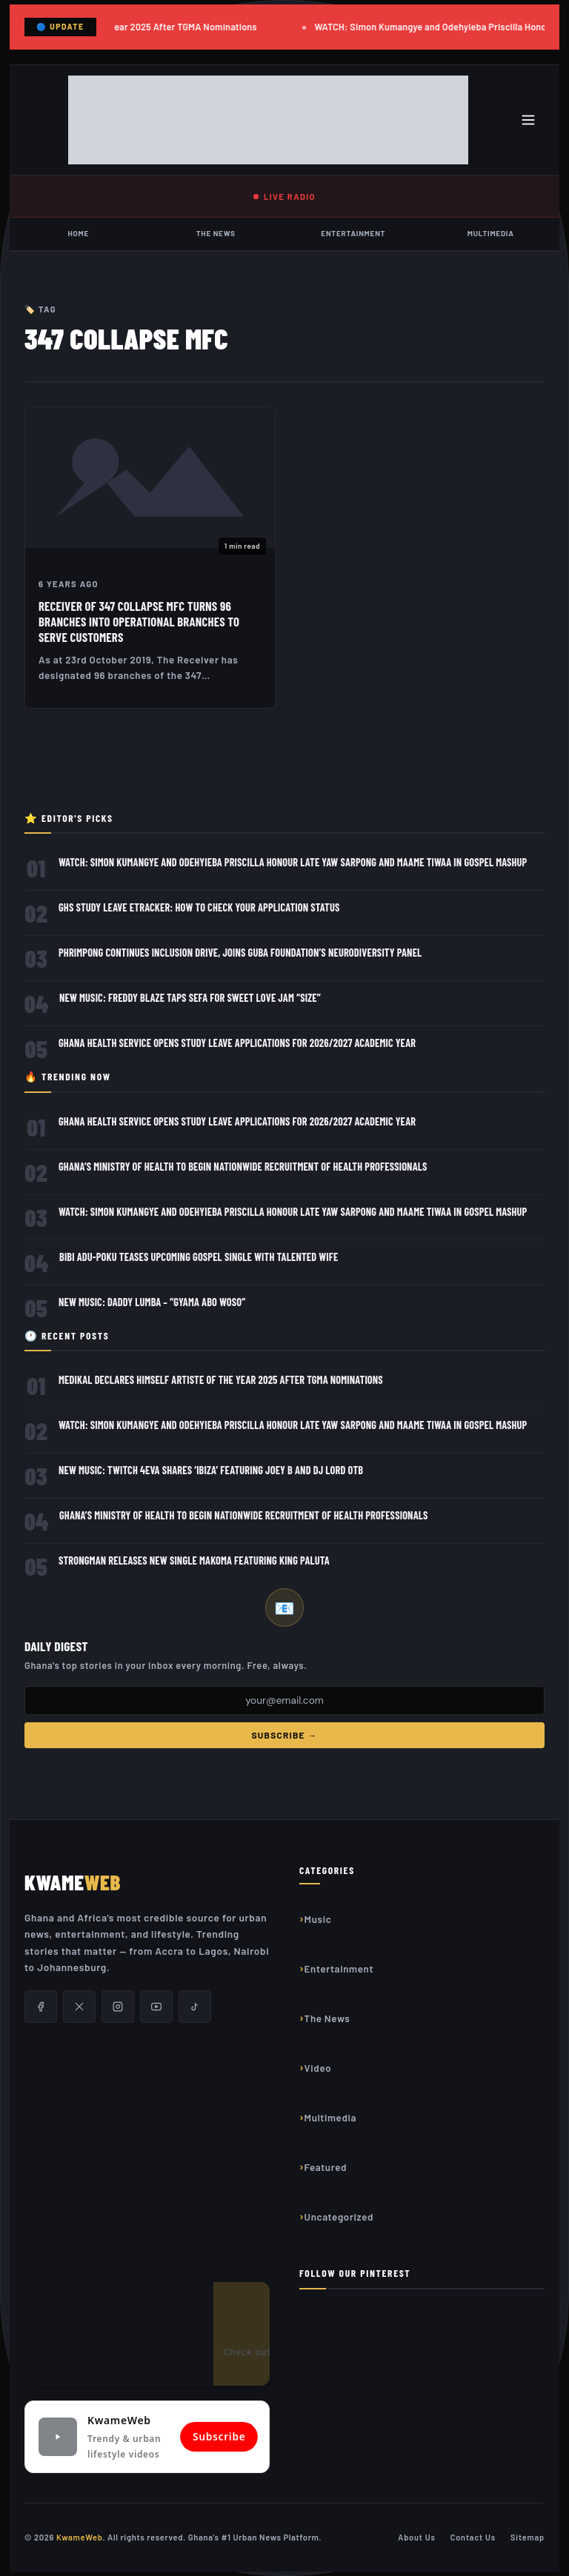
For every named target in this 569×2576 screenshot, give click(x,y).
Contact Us (473, 2537)
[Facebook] (40, 2006)
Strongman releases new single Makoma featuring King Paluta (194, 1560)
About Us (417, 2537)
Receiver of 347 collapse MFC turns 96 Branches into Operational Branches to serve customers (139, 621)
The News (216, 233)
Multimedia (490, 233)
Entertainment (353, 233)
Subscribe (219, 2437)
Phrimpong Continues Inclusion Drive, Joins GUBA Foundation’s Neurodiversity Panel (240, 952)
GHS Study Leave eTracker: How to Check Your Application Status (199, 907)
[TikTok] (195, 2006)
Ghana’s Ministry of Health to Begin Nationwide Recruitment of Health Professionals (243, 1166)
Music (318, 1919)
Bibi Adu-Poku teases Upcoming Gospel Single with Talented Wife (198, 1257)
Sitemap (527, 2537)
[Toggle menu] (528, 120)
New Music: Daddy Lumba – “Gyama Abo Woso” (152, 1302)
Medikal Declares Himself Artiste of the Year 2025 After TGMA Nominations (221, 1380)
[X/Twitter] (79, 2006)
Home (78, 233)
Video (318, 2068)
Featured (326, 2167)
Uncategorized (339, 2217)
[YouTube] (156, 2006)
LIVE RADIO (284, 196)
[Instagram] (118, 2006)
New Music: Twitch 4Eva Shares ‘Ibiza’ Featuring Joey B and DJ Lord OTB (211, 1470)
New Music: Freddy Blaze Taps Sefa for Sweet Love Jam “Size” (190, 997)
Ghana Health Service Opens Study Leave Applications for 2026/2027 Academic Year (237, 1043)
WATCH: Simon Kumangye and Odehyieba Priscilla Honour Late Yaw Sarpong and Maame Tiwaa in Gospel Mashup (293, 862)
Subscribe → (284, 1735)
